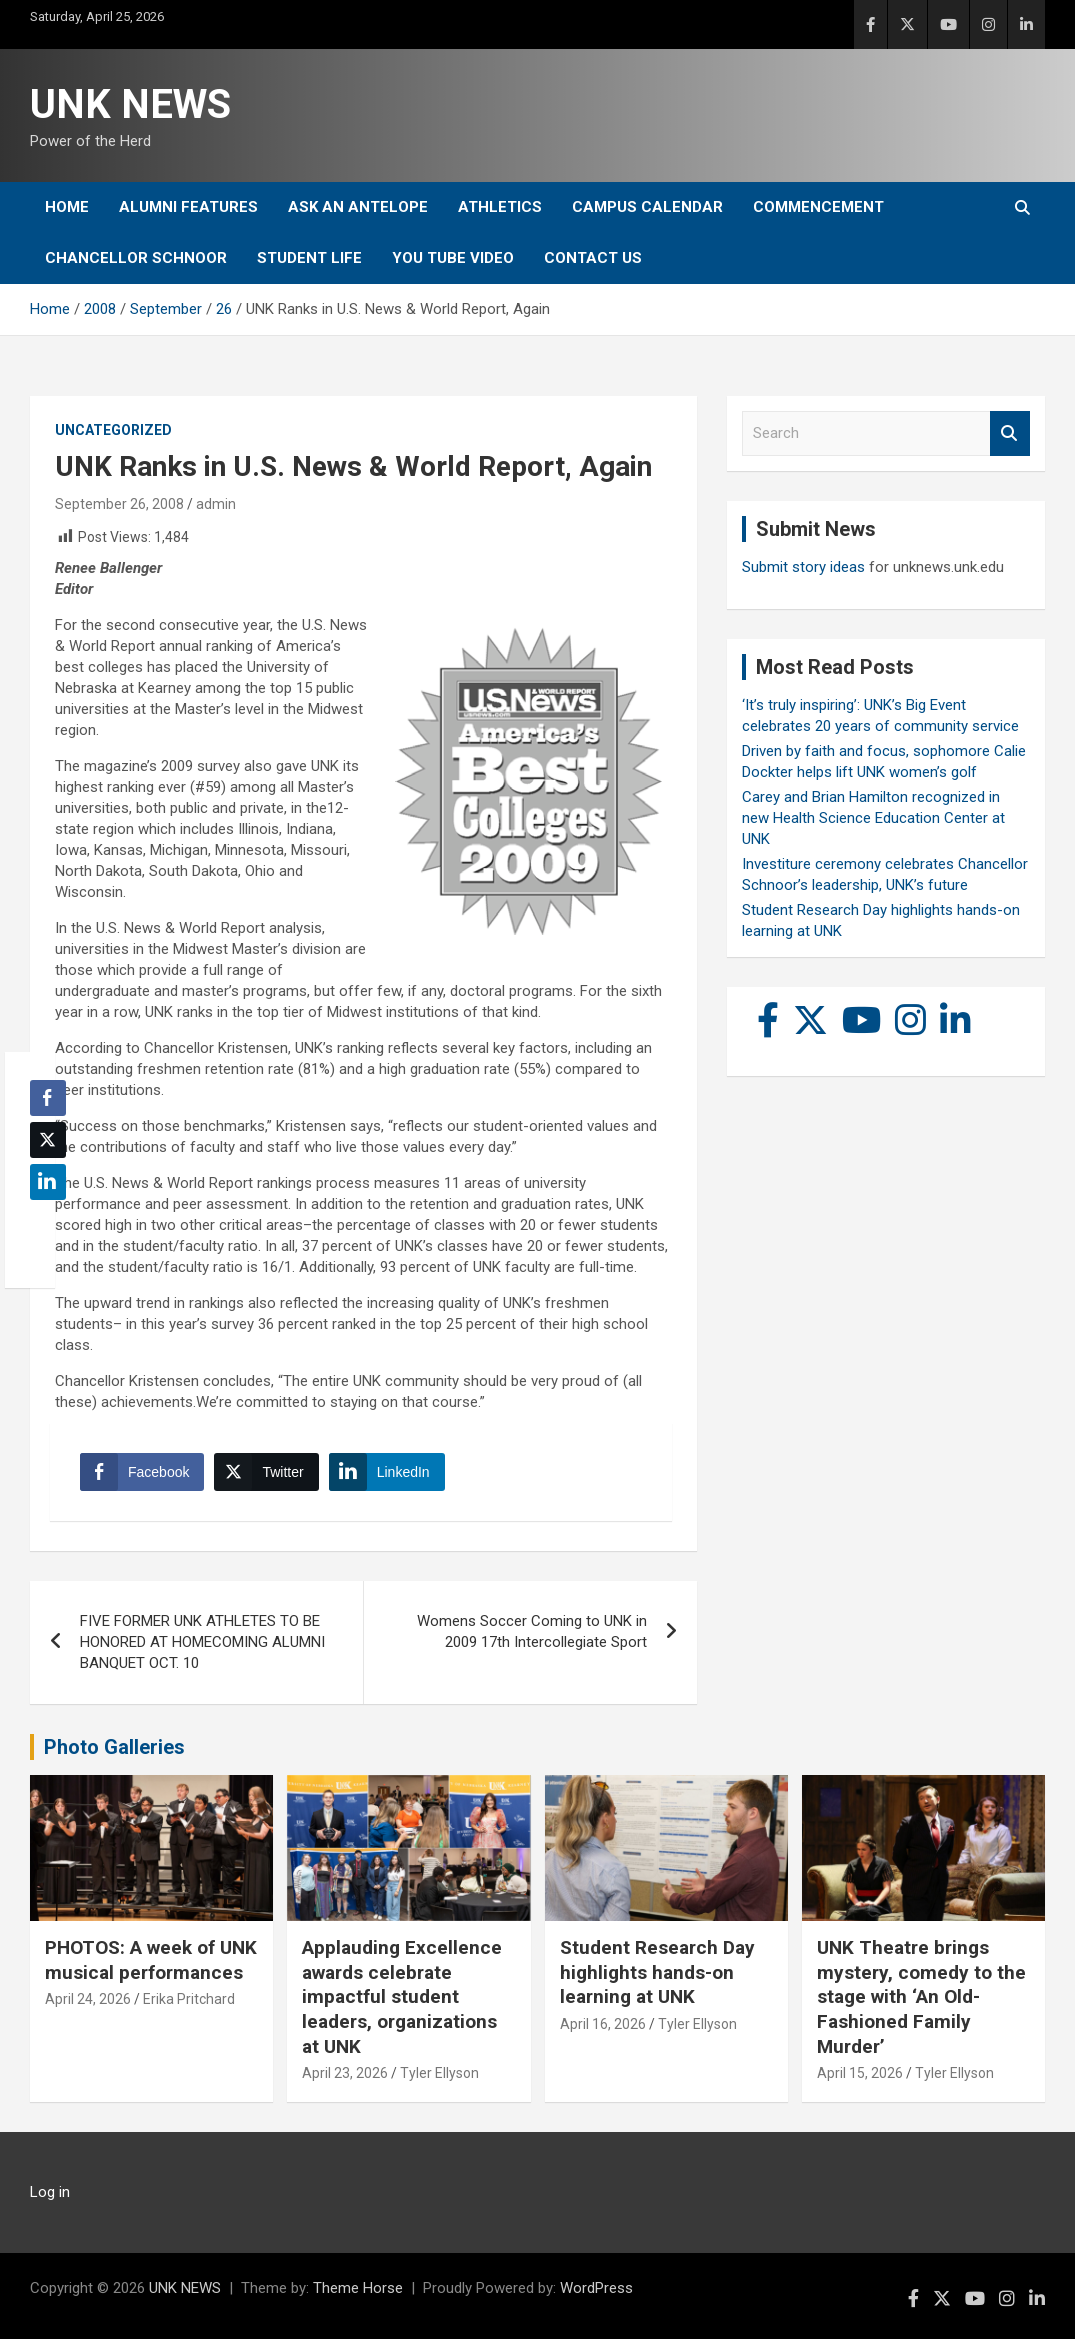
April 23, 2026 (345, 2073)
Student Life (309, 258)
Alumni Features (188, 207)
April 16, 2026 (603, 2024)
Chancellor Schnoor (136, 258)
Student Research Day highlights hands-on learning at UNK (657, 1972)
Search (1010, 433)
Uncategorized (113, 430)
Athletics (500, 207)
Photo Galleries (114, 1747)
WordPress (596, 2288)
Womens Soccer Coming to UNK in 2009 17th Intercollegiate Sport (532, 1631)
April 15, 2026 (860, 2073)
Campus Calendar (647, 207)
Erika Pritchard (189, 1999)
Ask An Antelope (358, 207)
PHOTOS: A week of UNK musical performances (151, 1960)
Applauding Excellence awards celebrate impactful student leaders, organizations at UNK (402, 1997)
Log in (50, 2192)
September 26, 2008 (119, 504)
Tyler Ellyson (439, 2073)
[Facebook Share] (142, 1472)
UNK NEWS (130, 104)
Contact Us (593, 258)
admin (216, 504)
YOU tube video (453, 258)
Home (67, 207)
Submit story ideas (803, 567)
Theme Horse (358, 2288)
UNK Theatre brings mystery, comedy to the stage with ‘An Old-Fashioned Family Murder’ (921, 1997)
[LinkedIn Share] (387, 1472)
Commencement (818, 207)
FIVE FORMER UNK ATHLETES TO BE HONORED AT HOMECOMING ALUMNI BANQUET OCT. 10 (202, 1642)
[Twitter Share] (266, 1472)
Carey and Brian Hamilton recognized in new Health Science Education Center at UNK (873, 818)
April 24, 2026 (88, 1999)
